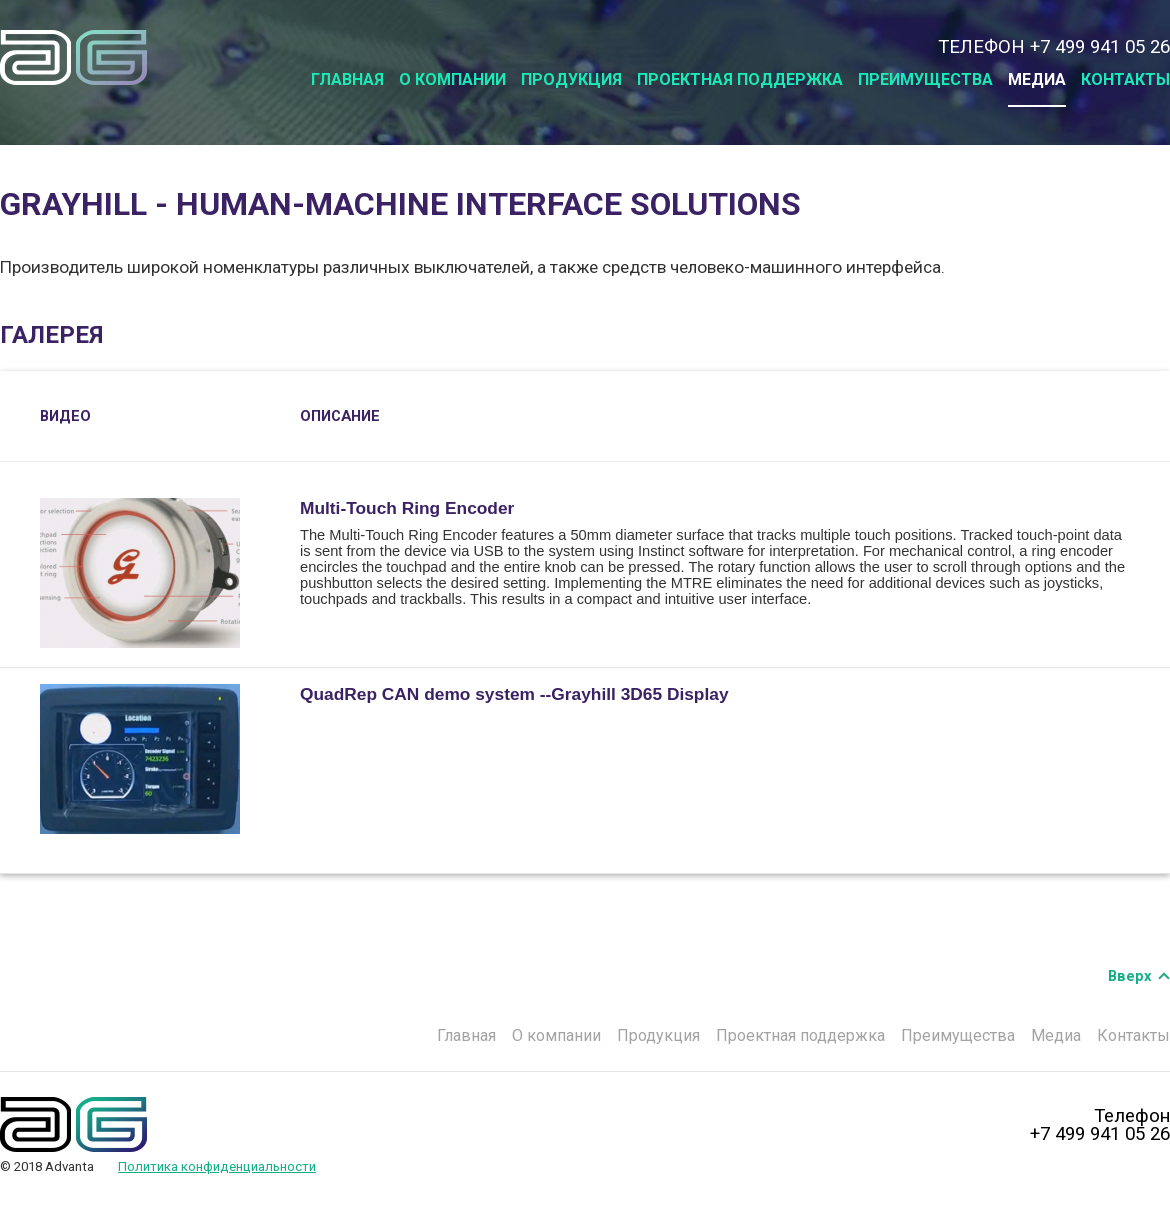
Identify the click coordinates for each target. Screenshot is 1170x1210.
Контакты (1125, 79)
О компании (452, 79)
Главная (347, 79)
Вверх (1129, 976)
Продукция (571, 79)
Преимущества (925, 79)
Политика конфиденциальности (217, 1166)
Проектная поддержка (740, 79)
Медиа (1037, 79)
